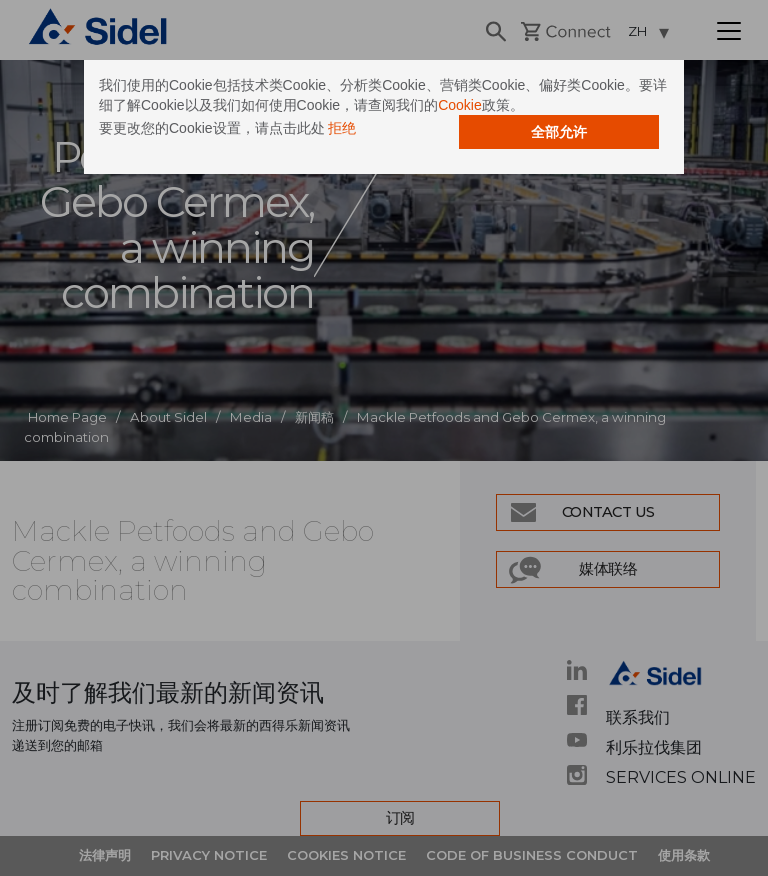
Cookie (460, 105)
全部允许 (559, 132)
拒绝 (342, 128)
